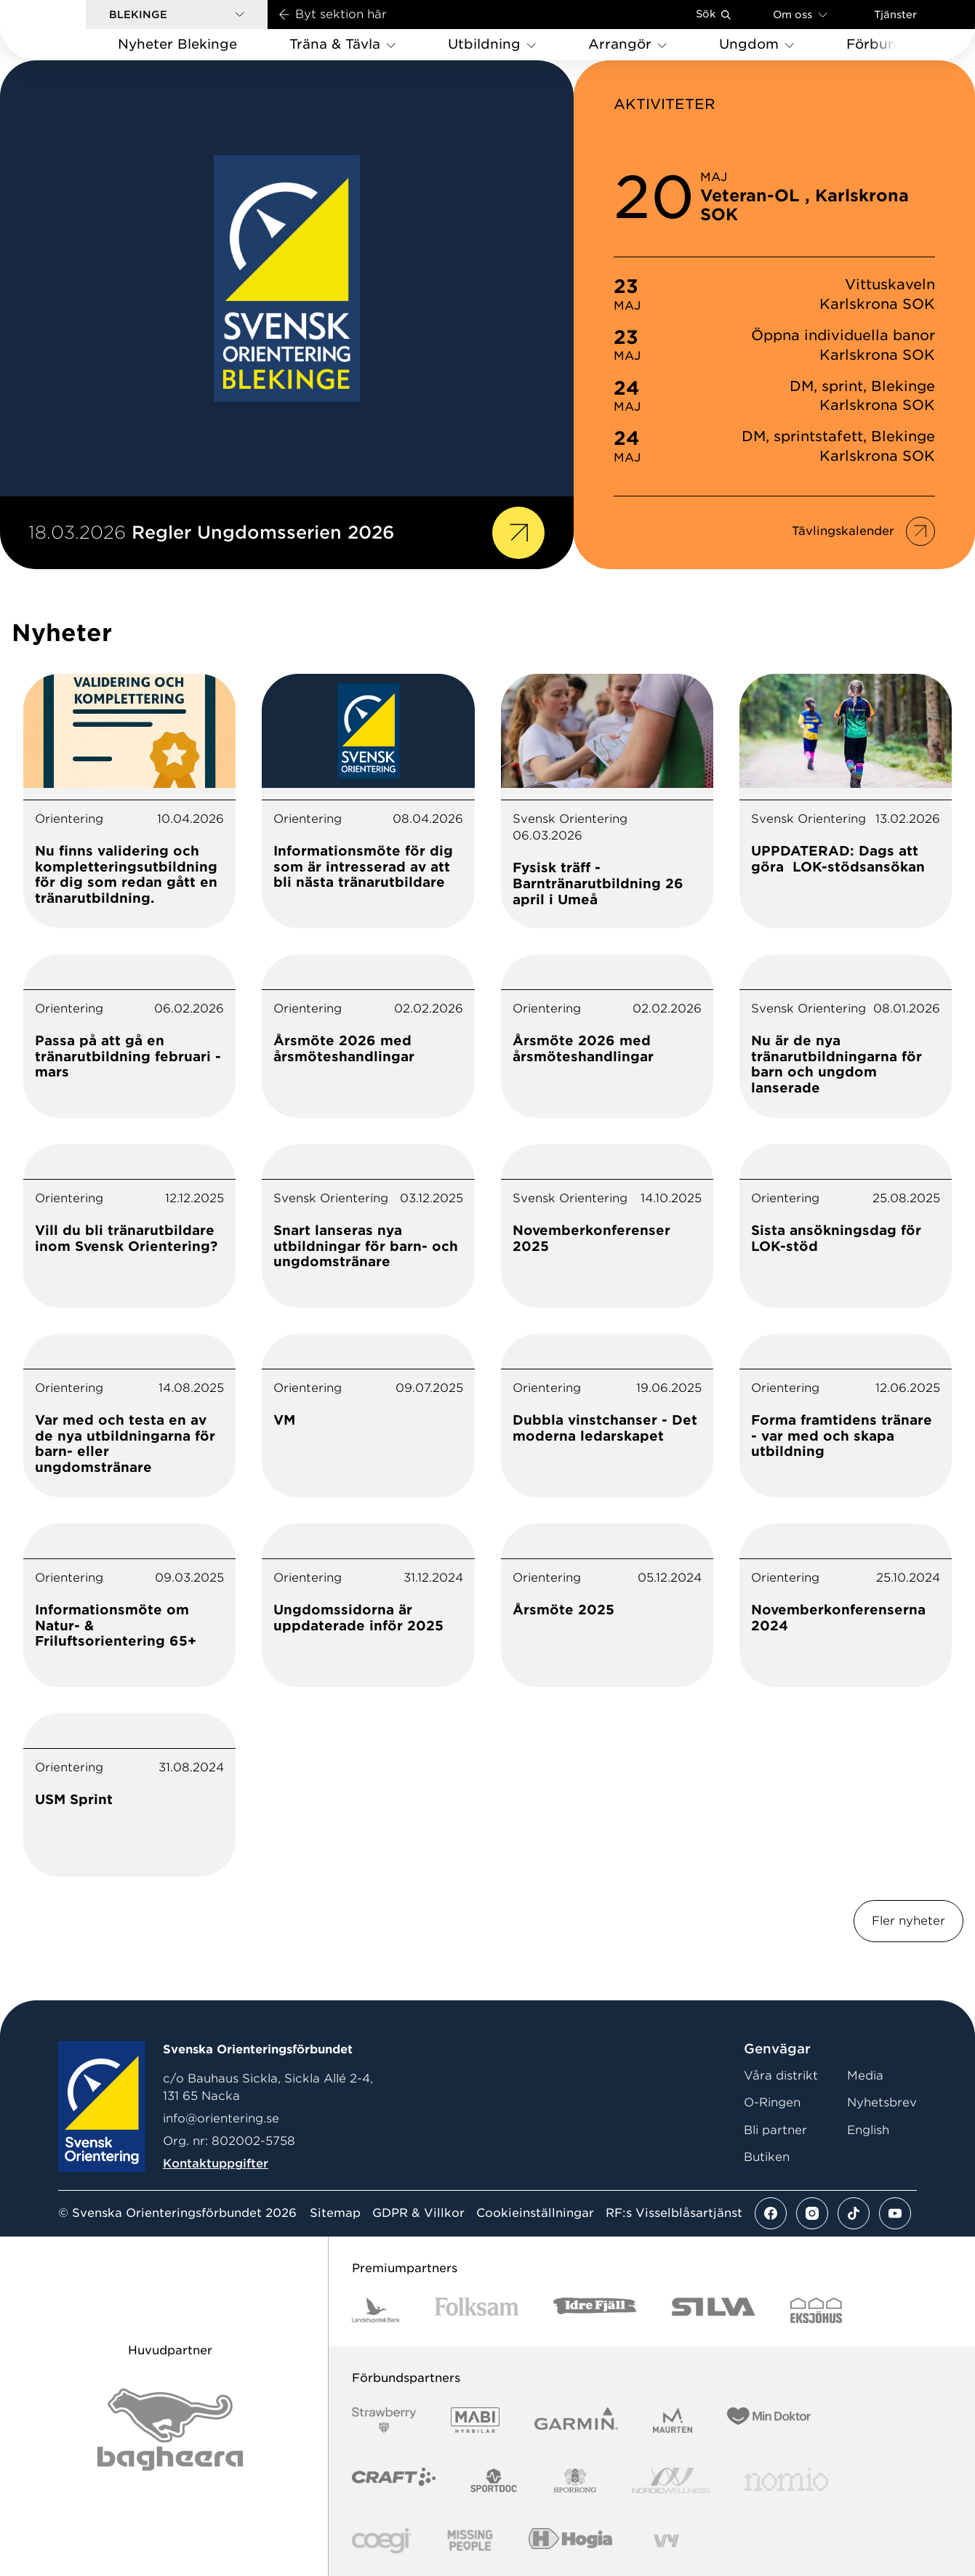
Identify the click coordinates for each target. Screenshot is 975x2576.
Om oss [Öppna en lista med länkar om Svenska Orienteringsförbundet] (800, 14)
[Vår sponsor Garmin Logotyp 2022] (576, 2420)
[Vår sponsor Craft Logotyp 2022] (394, 2480)
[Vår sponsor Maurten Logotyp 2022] (672, 2420)
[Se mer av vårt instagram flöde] (812, 2213)
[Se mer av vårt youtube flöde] (895, 2213)
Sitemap (335, 2213)
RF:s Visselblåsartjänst (674, 2213)
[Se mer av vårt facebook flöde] (771, 2213)
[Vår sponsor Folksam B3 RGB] (476, 2310)
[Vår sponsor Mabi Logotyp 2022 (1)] (475, 2420)
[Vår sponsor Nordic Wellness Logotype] (671, 2480)
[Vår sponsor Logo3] (382, 2540)
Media (865, 2075)
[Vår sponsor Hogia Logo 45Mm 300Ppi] (570, 2540)
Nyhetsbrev (882, 2102)
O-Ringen (772, 2102)
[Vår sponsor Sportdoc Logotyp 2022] (494, 2480)
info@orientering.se (221, 2118)
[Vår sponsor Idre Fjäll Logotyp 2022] (595, 2310)
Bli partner (775, 2130)
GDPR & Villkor (418, 2213)
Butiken (767, 2157)
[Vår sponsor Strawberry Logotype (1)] (384, 2420)
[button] (177, 14)
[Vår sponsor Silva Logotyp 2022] (713, 2310)
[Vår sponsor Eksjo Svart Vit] (816, 2310)
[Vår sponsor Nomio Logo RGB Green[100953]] (786, 2480)
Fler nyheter (908, 1921)
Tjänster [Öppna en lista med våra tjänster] (895, 14)
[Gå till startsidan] (66, 30)
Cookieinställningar (535, 2213)
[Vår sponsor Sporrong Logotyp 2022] (575, 2480)
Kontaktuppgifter (215, 2163)
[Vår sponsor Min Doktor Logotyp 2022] (769, 2420)
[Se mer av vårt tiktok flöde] (854, 2213)
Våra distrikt (781, 2075)
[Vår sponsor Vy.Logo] (666, 2540)
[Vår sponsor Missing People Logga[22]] (470, 2540)
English (868, 2130)
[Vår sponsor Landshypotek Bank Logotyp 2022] (376, 2310)
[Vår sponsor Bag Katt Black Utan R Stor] (170, 2429)
